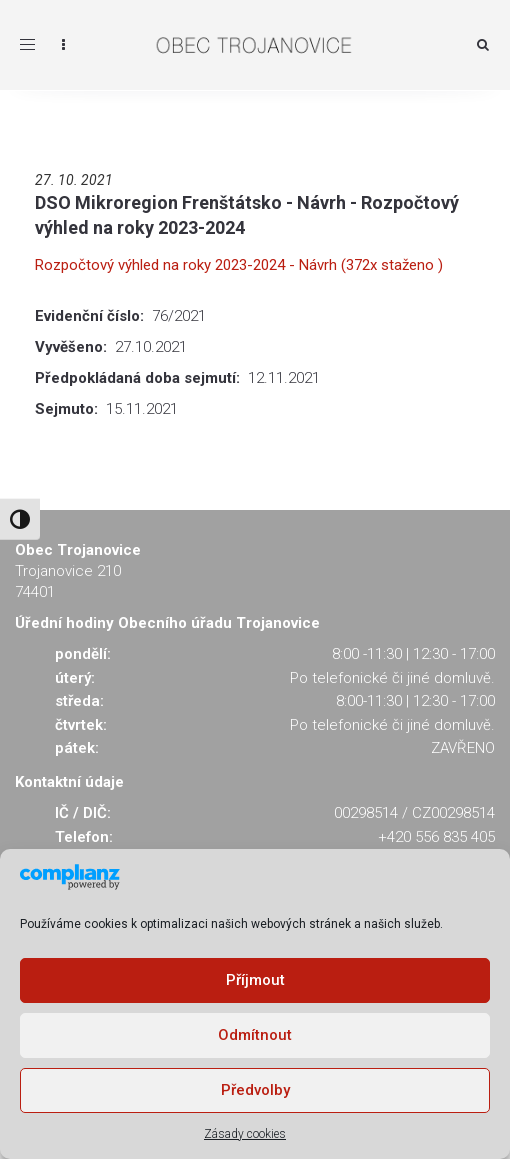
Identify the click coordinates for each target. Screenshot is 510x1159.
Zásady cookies (245, 1134)
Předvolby (255, 1090)
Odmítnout (255, 1035)
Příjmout (255, 980)
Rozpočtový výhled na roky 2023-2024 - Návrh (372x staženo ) (239, 265)
